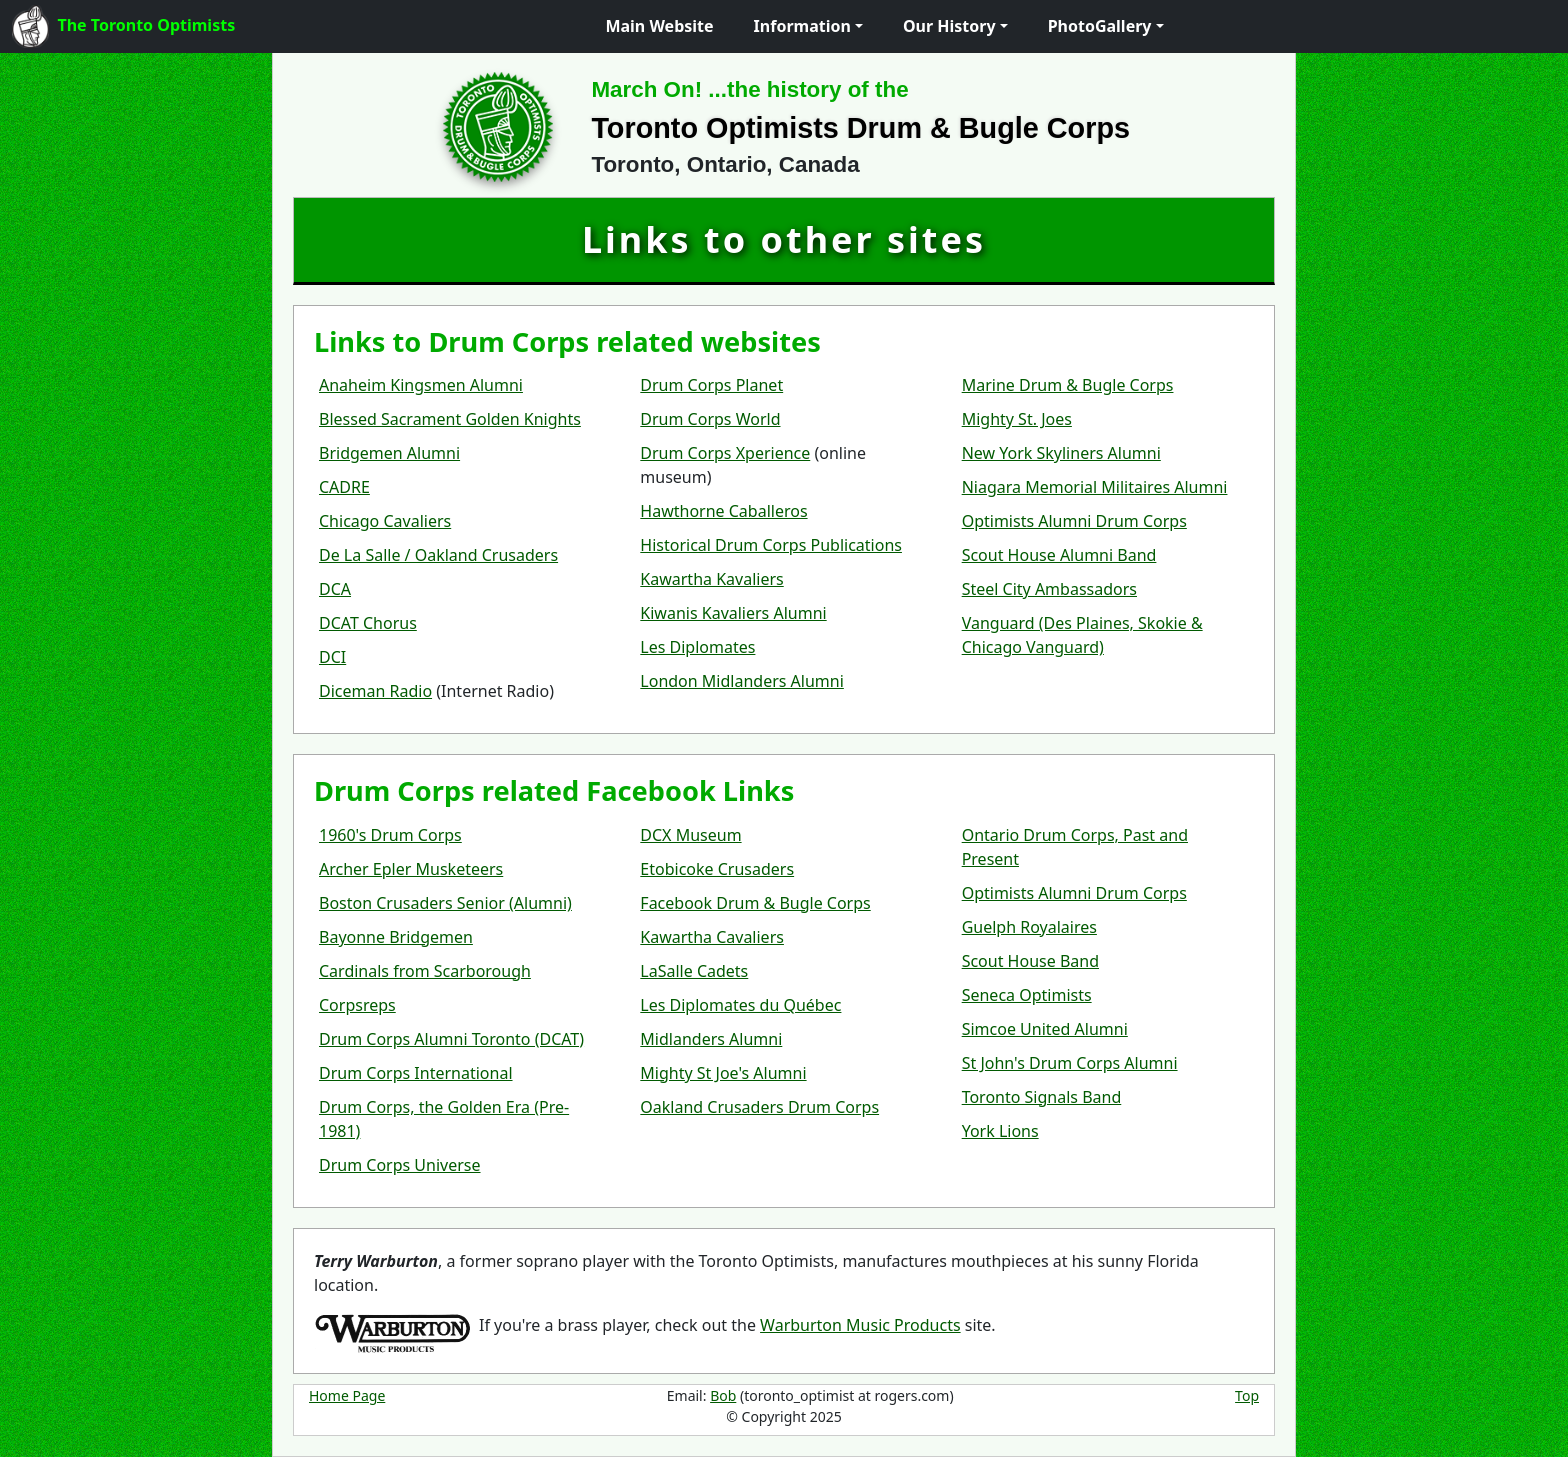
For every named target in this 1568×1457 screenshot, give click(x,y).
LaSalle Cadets (694, 971)
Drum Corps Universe (400, 1165)
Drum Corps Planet (711, 385)
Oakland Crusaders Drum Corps (759, 1107)
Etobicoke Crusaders (717, 869)
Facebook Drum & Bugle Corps (755, 903)
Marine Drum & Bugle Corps (1068, 385)
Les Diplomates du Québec (740, 1005)
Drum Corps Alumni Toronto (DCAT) (451, 1039)
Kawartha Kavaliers (711, 579)
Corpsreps (357, 1005)
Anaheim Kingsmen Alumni (421, 385)
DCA (335, 589)
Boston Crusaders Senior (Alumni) (445, 903)
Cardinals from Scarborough (425, 971)
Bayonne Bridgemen (396, 937)
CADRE (344, 487)
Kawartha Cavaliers (712, 937)
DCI (332, 657)
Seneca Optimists (1027, 995)
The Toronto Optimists (123, 26)
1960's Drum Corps (390, 835)
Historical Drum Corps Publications (771, 545)
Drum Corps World (710, 419)
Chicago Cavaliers (385, 521)
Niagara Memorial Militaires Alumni (1095, 487)
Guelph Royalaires (1029, 927)
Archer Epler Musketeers (411, 869)
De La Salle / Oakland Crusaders (438, 555)
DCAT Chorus (368, 623)
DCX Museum (690, 835)
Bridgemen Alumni (389, 453)
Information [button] (802, 26)
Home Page (347, 1395)
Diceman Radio (375, 691)
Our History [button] (949, 26)
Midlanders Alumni (711, 1039)
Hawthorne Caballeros (723, 511)
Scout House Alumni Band (1059, 555)
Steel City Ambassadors (1049, 589)
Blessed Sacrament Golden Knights (450, 419)
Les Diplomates (697, 647)
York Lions (1000, 1131)
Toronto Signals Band (1042, 1097)
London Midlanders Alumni (742, 681)
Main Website (659, 26)
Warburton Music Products (860, 1325)
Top (1247, 1395)
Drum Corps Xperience (725, 453)
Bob (723, 1395)
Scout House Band (1030, 961)
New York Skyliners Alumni (1061, 453)
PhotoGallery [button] (1100, 26)
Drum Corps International (416, 1073)
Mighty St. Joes (1017, 419)
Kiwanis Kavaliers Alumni (733, 613)
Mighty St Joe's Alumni (723, 1073)
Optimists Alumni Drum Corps (1074, 521)
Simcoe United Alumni (1045, 1029)
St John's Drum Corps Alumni (1070, 1063)
